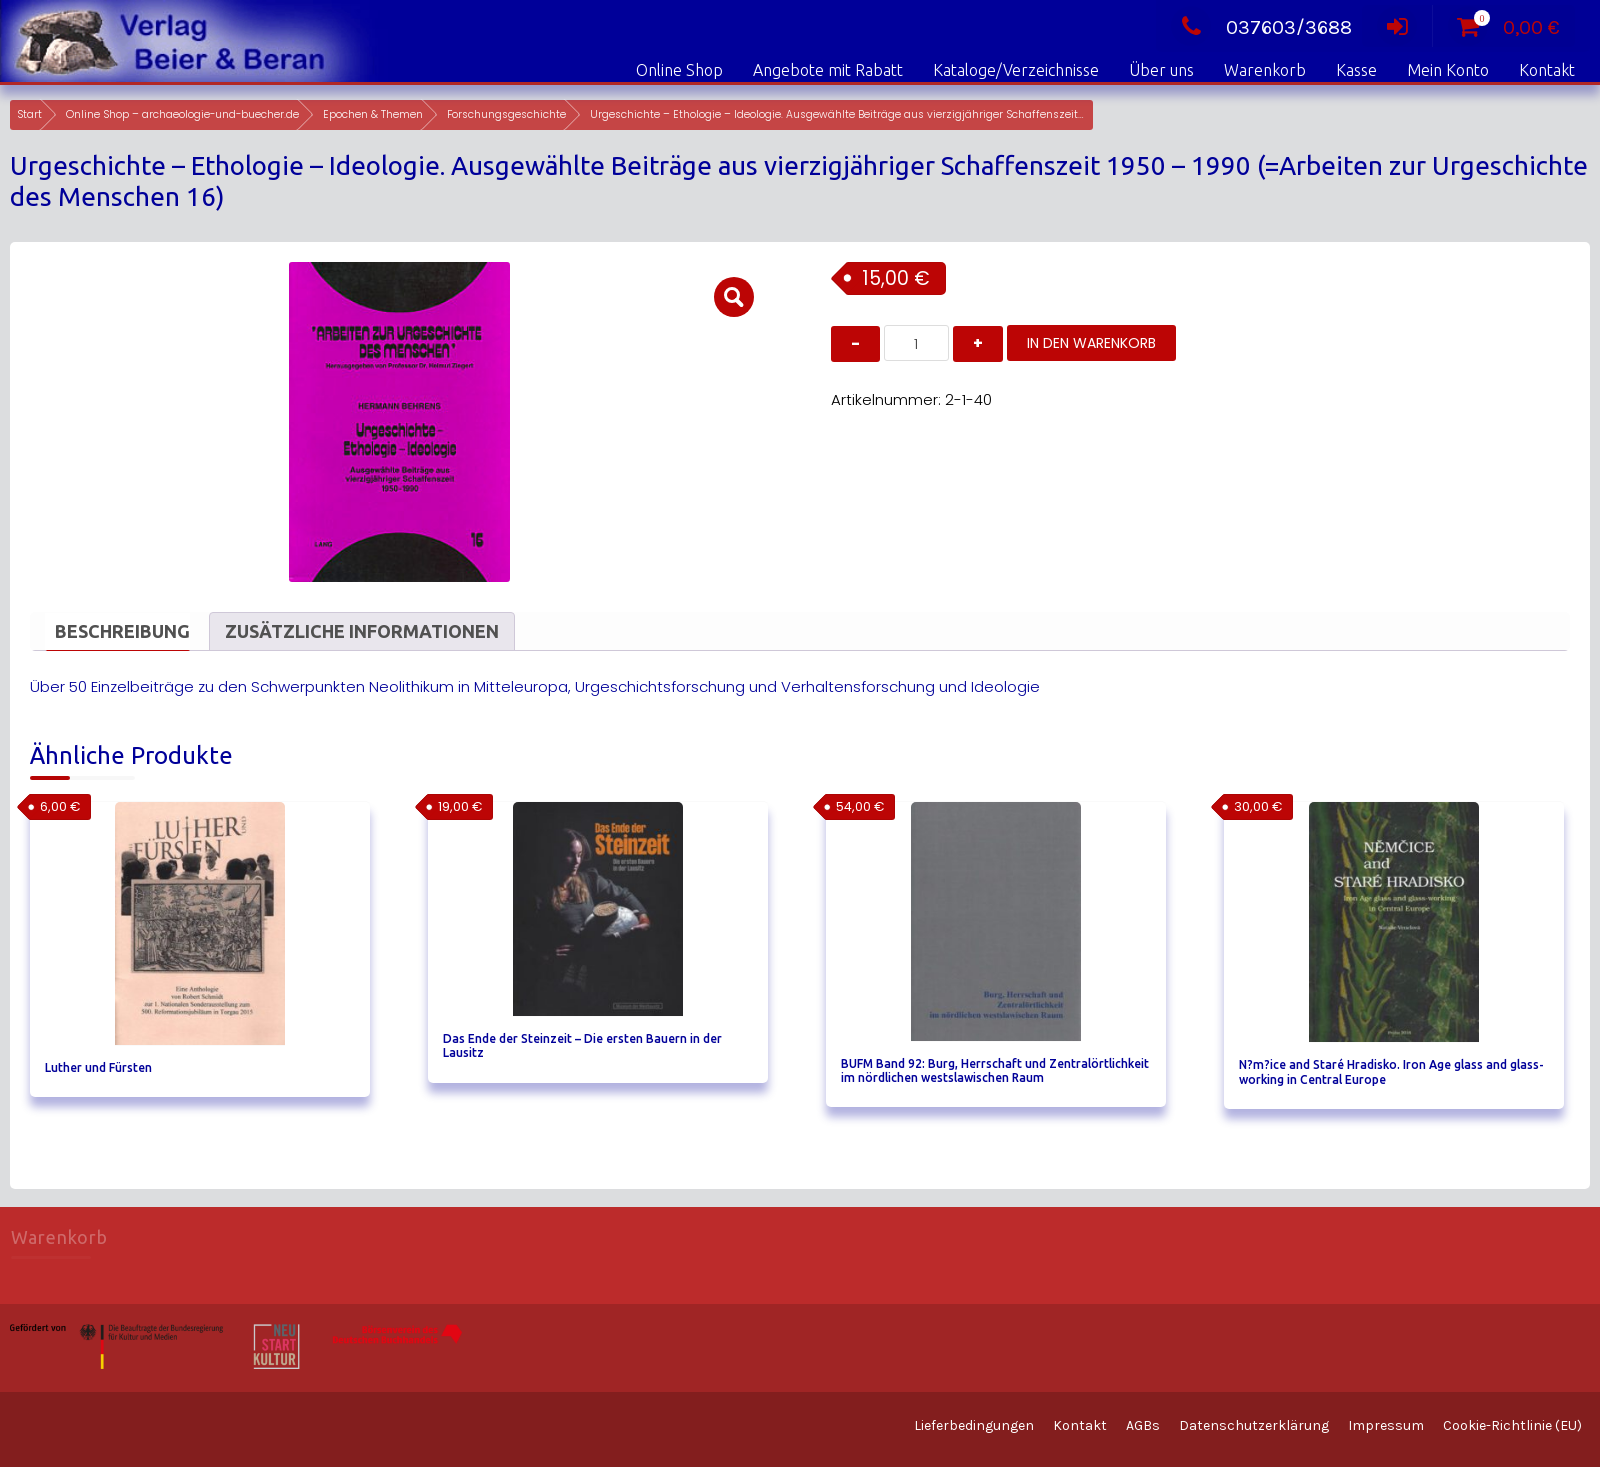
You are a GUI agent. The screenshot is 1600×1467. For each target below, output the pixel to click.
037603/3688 (1261, 27)
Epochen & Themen (373, 114)
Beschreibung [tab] (122, 631)
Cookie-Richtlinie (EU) (1512, 1425)
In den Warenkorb (1091, 343)
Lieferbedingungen (974, 1425)
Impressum (1386, 1425)
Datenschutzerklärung (1254, 1425)
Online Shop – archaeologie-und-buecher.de (182, 114)
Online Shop (679, 70)
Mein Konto (1448, 70)
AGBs (1143, 1425)
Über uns (1161, 70)
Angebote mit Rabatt (828, 70)
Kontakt (1547, 70)
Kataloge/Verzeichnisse (1016, 70)
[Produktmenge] (916, 343)
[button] (734, 297)
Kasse (1356, 70)
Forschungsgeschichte (506, 114)
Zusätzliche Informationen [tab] (362, 631)
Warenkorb (1265, 70)
